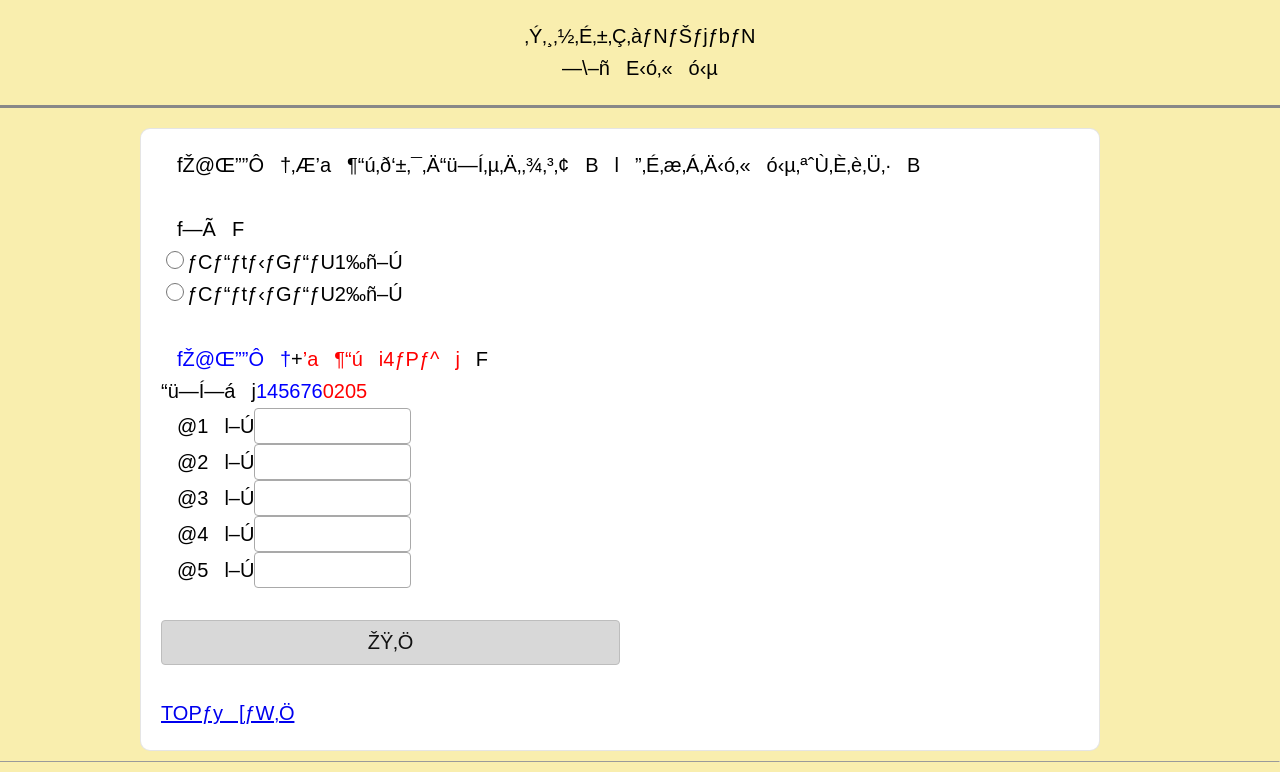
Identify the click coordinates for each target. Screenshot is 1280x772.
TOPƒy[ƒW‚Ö (227, 713)
